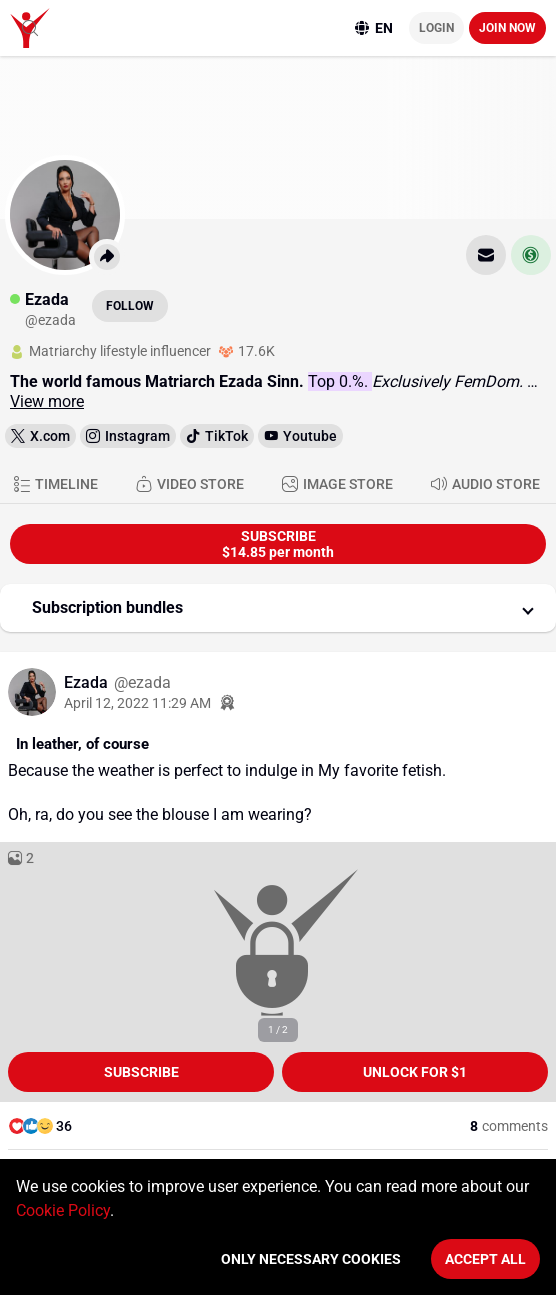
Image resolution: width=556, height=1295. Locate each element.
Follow (130, 306)
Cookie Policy (63, 1210)
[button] (278, 608)
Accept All (485, 1259)
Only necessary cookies (311, 1259)
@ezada (142, 682)
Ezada (88, 682)
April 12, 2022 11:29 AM (137, 703)
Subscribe (141, 1072)
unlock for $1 (415, 1072)
